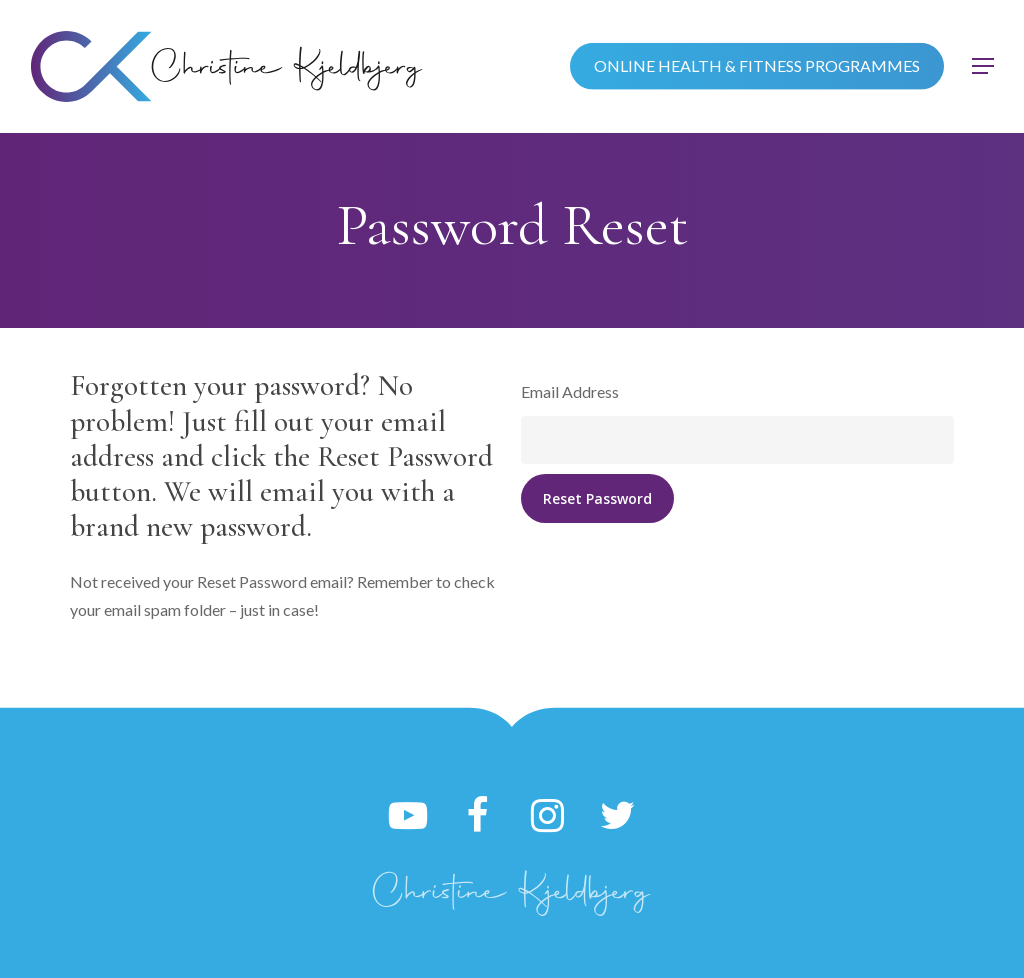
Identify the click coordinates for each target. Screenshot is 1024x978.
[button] (984, 66)
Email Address (570, 391)
